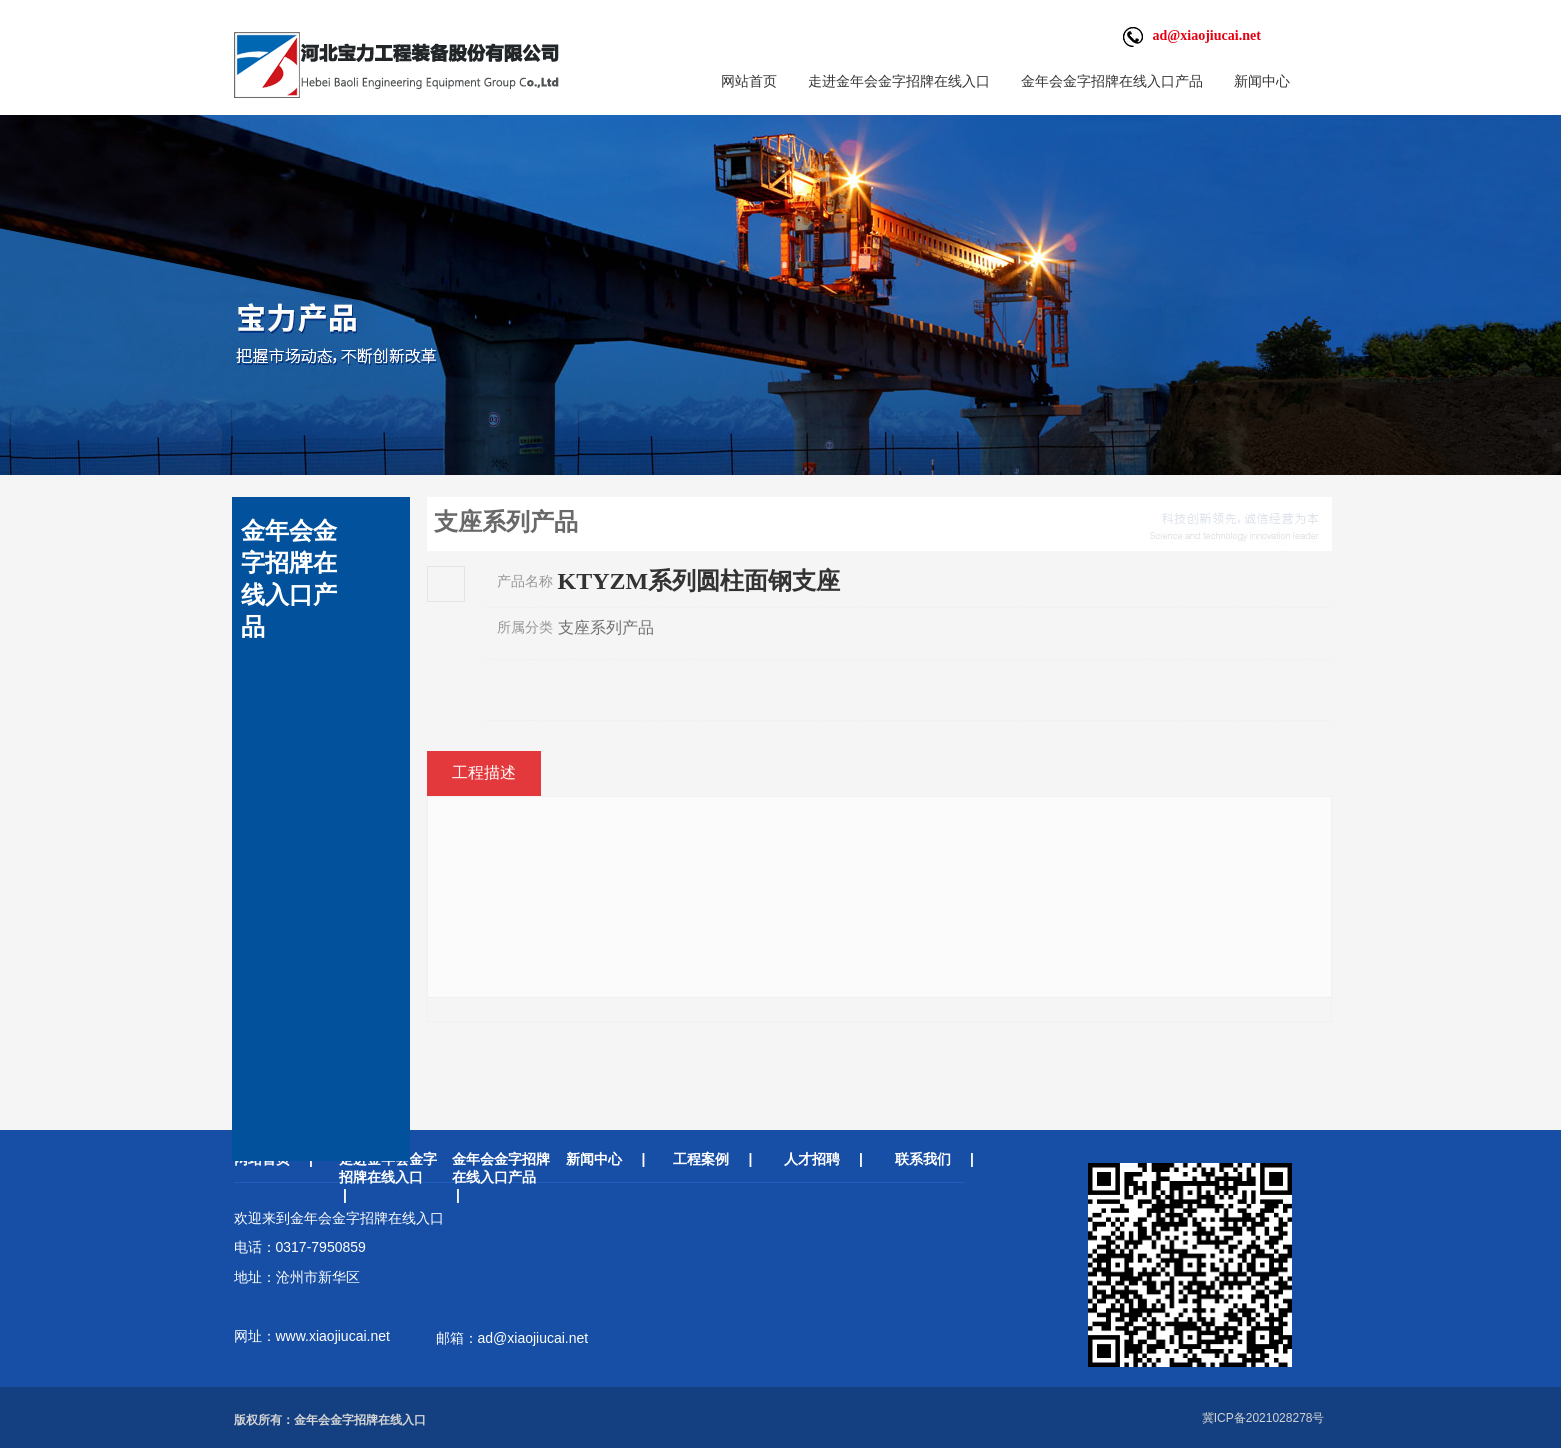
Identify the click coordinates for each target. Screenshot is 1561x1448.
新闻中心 (1262, 81)
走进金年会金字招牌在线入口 (899, 81)
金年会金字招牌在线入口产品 (1112, 81)
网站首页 (749, 81)
